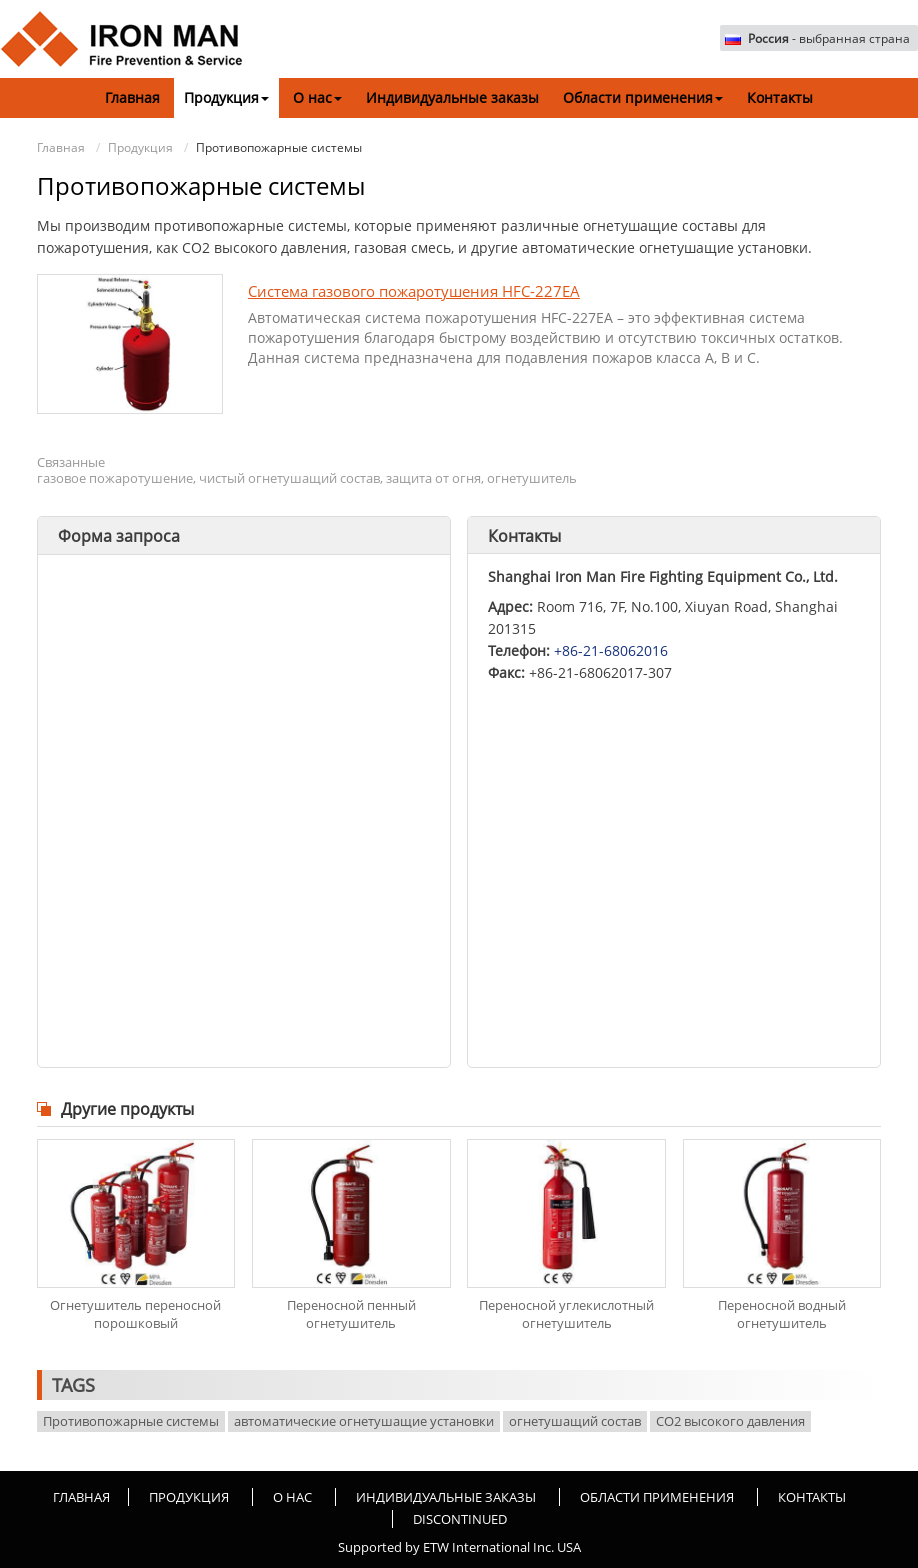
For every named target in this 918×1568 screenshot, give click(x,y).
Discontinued (460, 1519)
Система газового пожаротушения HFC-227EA (414, 291)
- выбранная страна (829, 39)
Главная (132, 97)
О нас (292, 1497)
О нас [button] (317, 97)
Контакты (780, 97)
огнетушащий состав (575, 1421)
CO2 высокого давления (730, 1421)
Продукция (140, 147)
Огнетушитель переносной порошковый (135, 1314)
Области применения (657, 1497)
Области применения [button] (643, 97)
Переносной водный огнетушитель (782, 1314)
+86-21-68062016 (611, 650)
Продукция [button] (226, 97)
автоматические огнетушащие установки (364, 1421)
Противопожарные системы (131, 1421)
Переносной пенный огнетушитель (351, 1314)
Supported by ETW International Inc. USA (459, 1547)
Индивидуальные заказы (452, 97)
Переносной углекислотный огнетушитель (566, 1314)
